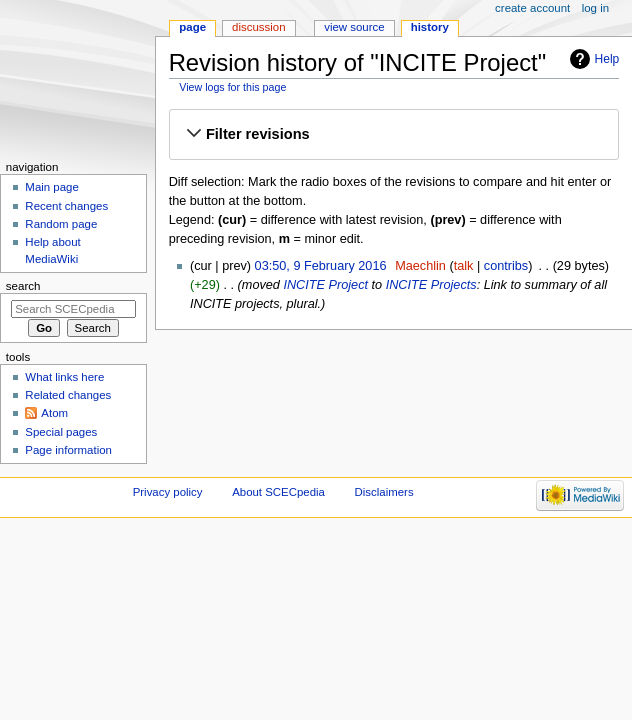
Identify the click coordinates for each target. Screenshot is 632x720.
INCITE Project (325, 285)
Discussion (258, 27)
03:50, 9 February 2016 (321, 266)
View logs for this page (232, 87)
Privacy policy (168, 492)
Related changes (68, 395)
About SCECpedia (278, 492)
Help (607, 59)
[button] (394, 135)
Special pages (61, 432)
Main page (52, 187)
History (430, 27)
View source (354, 27)
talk (464, 266)
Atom (54, 413)
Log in (595, 8)
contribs (506, 266)
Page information (68, 450)
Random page (61, 224)
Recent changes (66, 206)
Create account (532, 8)
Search (23, 286)
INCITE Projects (431, 285)
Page (192, 27)
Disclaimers (384, 492)
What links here (64, 377)
